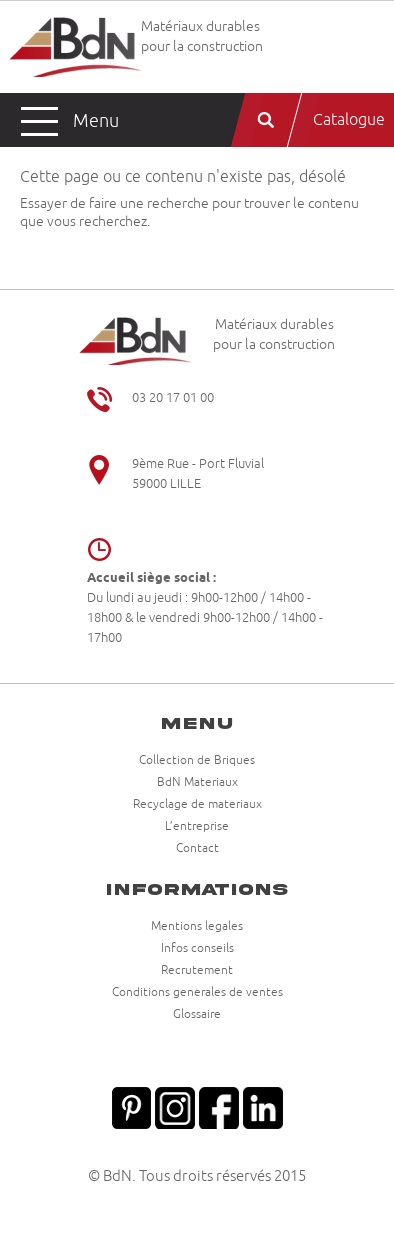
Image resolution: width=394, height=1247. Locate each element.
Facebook (219, 1106)
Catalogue (349, 120)
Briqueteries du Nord (75, 47)
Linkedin (263, 1106)
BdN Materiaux (197, 783)
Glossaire (197, 1015)
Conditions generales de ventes (197, 993)
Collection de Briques (197, 761)
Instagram (175, 1106)
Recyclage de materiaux (197, 805)
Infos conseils (197, 949)
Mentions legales (197, 927)
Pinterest (131, 1106)
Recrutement (197, 971)
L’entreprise (197, 827)
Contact (197, 849)
